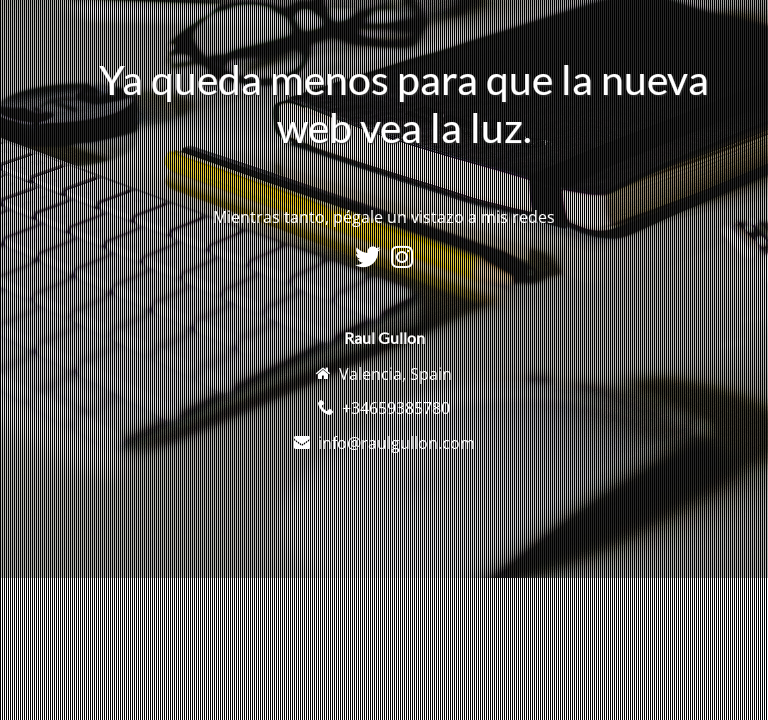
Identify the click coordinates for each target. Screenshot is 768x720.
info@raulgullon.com (396, 443)
